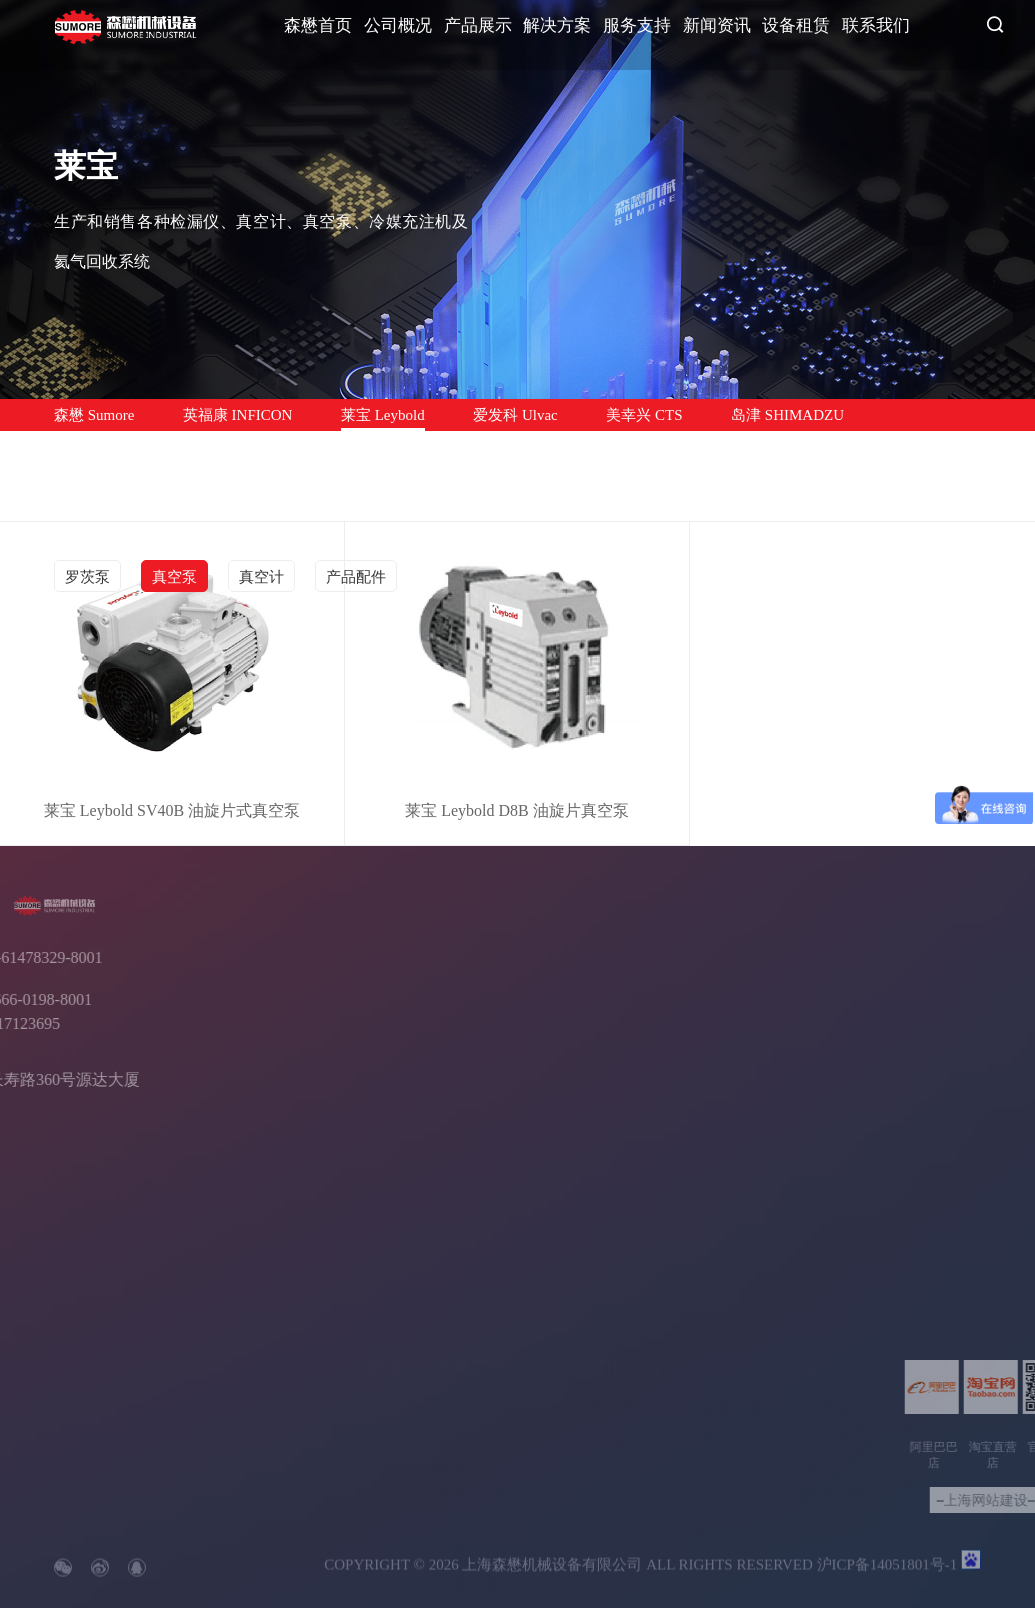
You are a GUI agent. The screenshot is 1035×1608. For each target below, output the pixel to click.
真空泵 (174, 577)
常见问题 (836, 1450)
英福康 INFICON (238, 415)
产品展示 (478, 25)
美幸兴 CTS (644, 415)
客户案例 (836, 1421)
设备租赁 (796, 25)
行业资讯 (836, 1392)
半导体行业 (627, 1392)
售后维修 (84, 447)
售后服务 (732, 1363)
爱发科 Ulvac (515, 415)
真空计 (261, 577)
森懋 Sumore (94, 415)
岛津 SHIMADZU (787, 415)
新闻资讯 (717, 25)
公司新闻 (836, 1363)
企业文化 (361, 1392)
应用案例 (623, 1324)
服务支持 (637, 25)
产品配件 (356, 577)
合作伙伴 (361, 1421)
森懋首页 (318, 25)
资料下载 (732, 1392)
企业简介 (361, 1363)
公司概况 (398, 25)
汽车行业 (619, 1363)
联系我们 (876, 25)
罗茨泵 (87, 577)
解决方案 (557, 25)
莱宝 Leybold (383, 415)
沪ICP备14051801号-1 (887, 1576)
